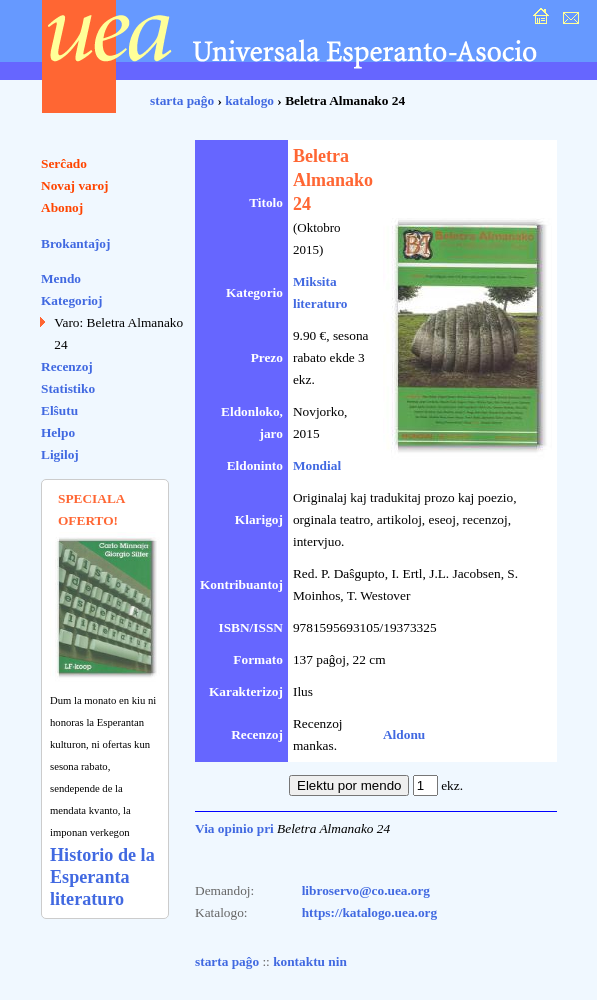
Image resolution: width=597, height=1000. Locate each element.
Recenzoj (67, 366)
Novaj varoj (75, 185)
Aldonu (404, 734)
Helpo (58, 432)
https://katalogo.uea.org (370, 912)
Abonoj (62, 207)
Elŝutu (59, 410)
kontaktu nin (310, 961)
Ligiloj (60, 454)
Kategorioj (71, 300)
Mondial (317, 465)
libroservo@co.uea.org (366, 890)
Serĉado (64, 163)
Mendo (61, 278)
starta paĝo (182, 100)
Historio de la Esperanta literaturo (102, 877)
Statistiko (68, 388)
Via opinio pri (234, 828)
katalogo (249, 100)
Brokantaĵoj (75, 243)
